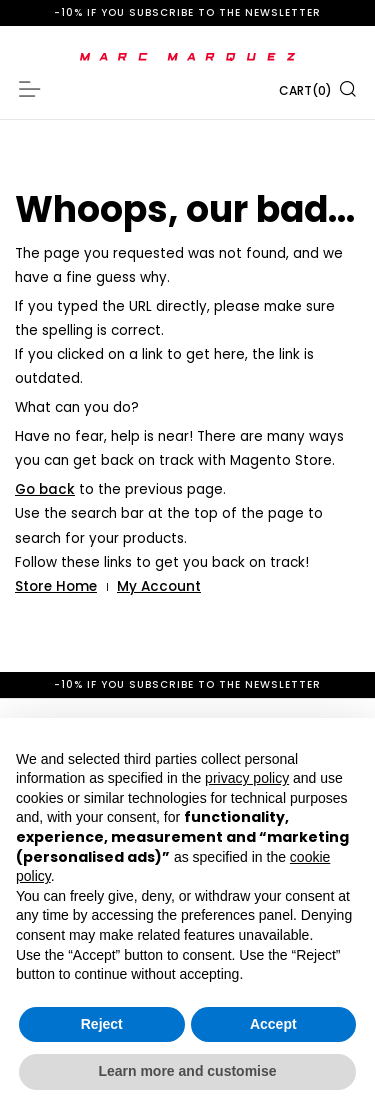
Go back (45, 489)
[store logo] (187, 57)
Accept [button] (273, 1024)
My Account (159, 586)
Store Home (56, 586)
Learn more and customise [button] (187, 1071)
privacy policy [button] (247, 778)
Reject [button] (102, 1024)
